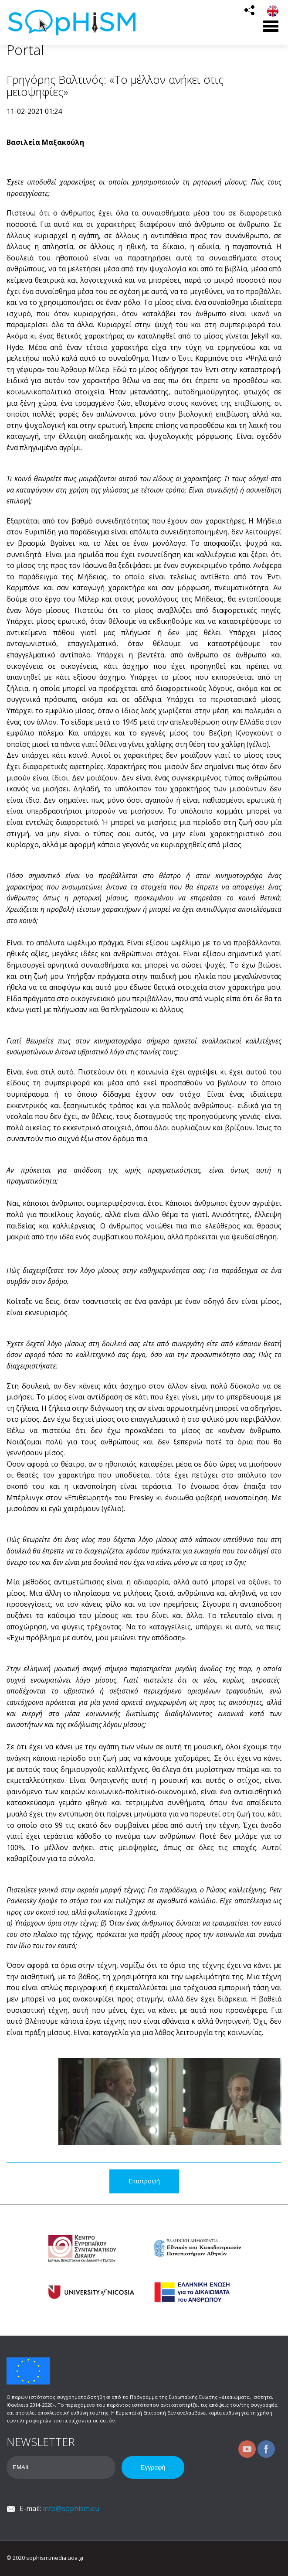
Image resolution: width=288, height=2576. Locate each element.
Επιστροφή (144, 2181)
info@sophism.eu (71, 2508)
